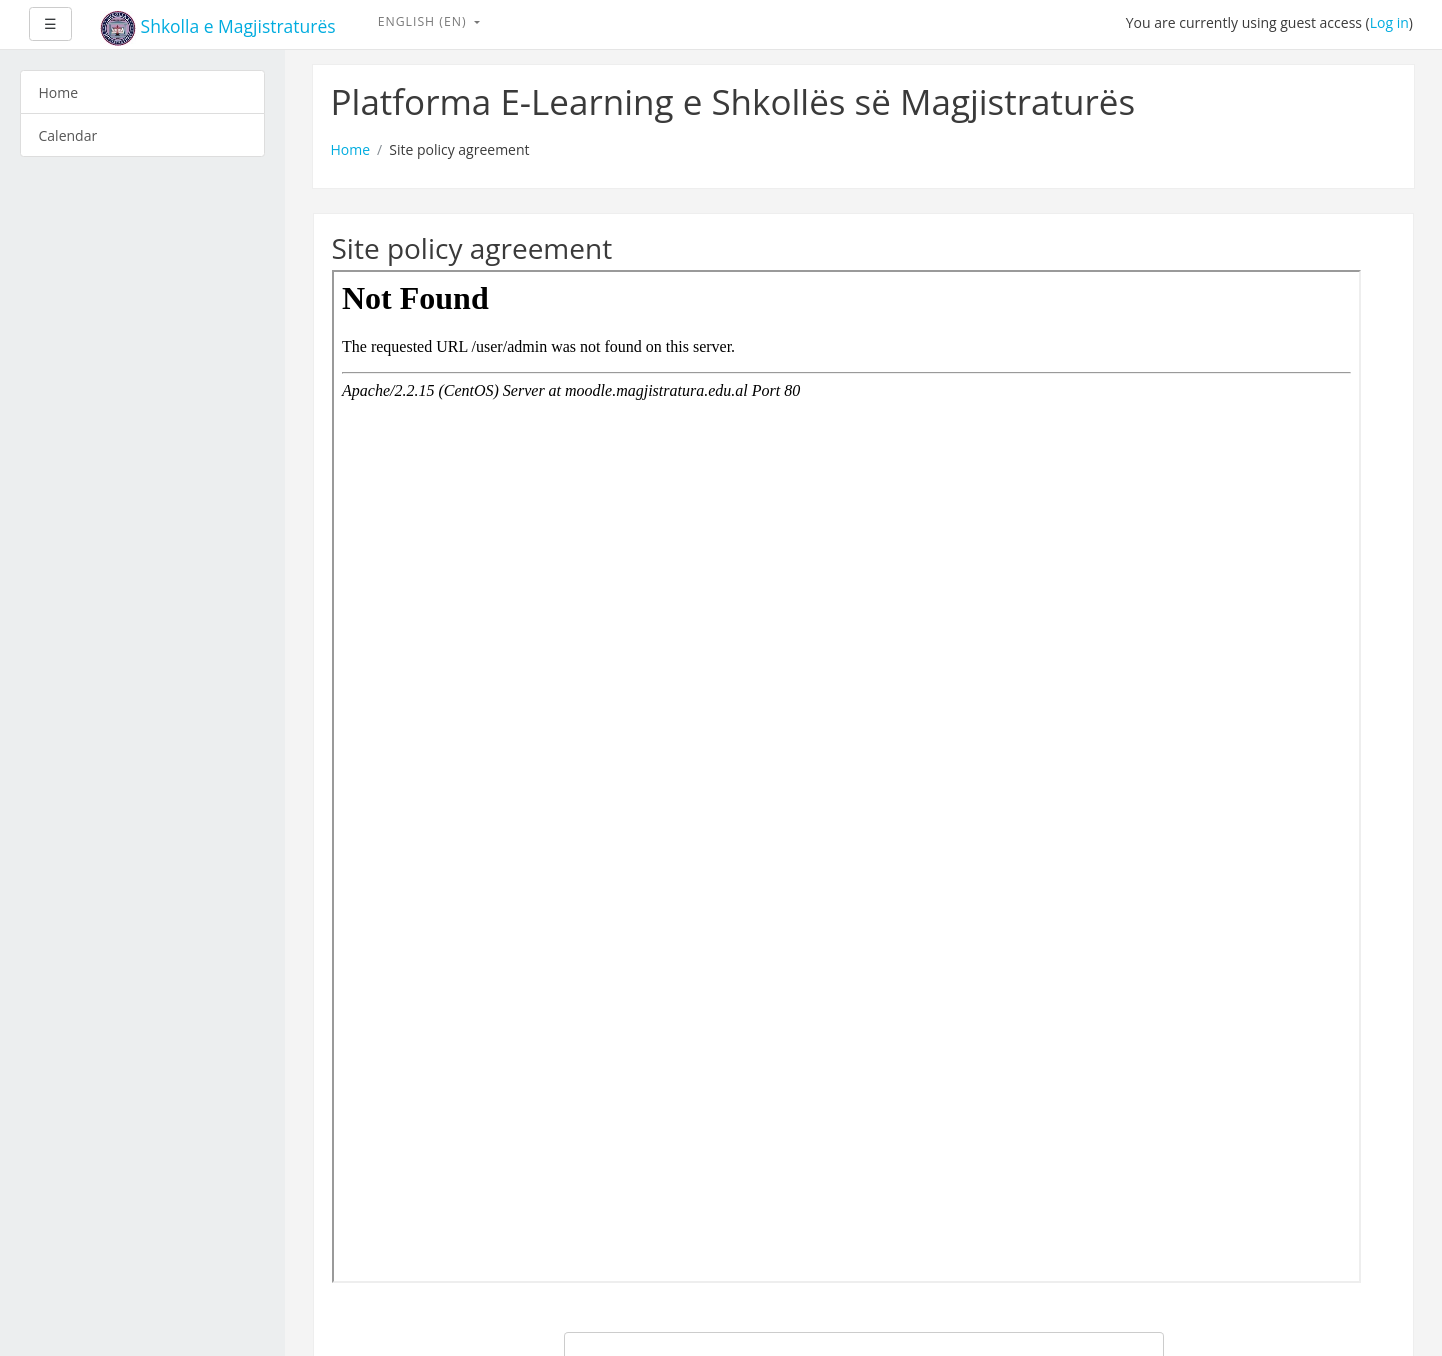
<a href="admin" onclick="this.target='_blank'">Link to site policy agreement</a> (846, 776)
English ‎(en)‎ (424, 21)
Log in (1389, 22)
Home (351, 149)
